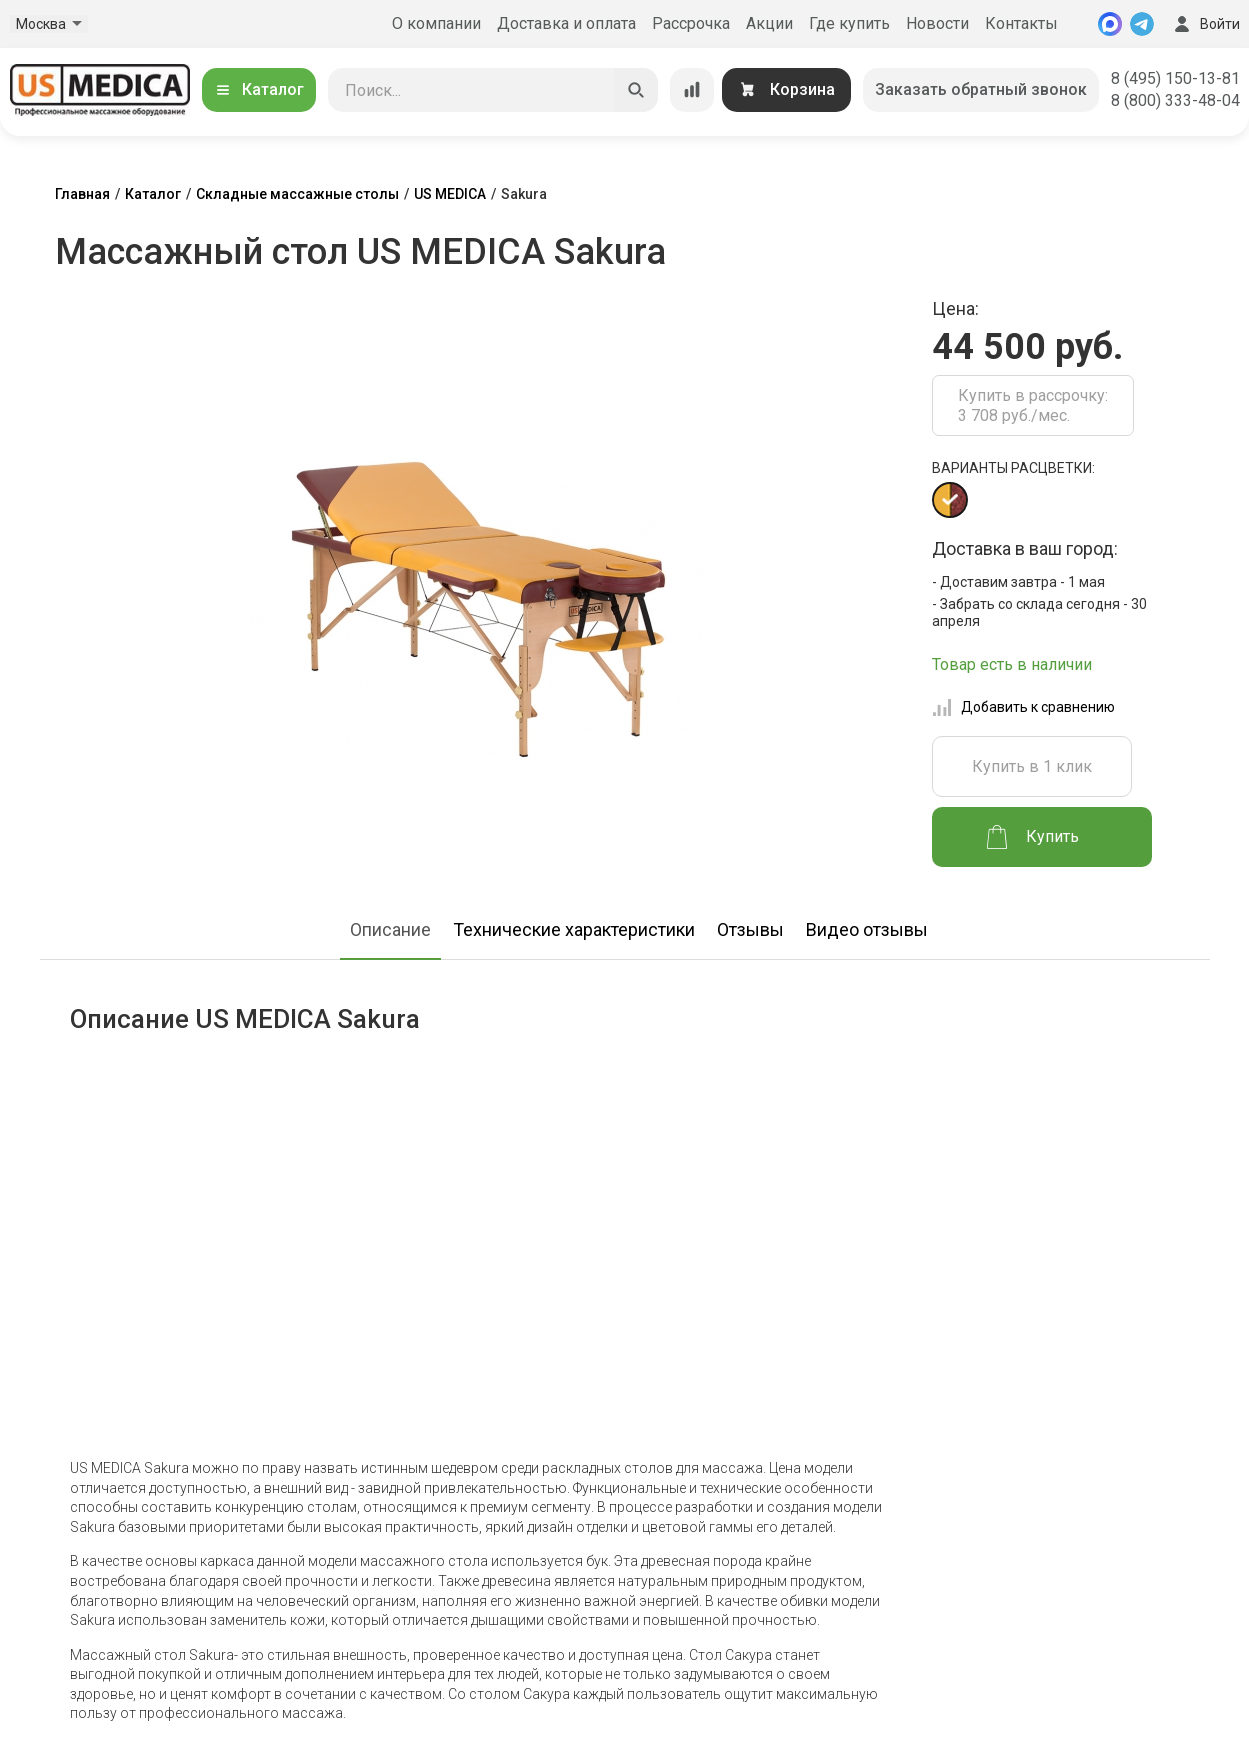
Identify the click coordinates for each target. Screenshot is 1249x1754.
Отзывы (750, 929)
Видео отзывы (867, 929)
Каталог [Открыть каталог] (259, 89)
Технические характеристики (574, 929)
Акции (769, 23)
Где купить (849, 23)
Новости (937, 23)
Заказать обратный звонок (981, 89)
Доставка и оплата (566, 23)
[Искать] (636, 90)
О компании (436, 23)
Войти (1205, 24)
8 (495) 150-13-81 (1175, 78)
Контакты (1021, 23)
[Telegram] (1142, 24)
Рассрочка (691, 23)
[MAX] (1110, 24)
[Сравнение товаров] (692, 90)
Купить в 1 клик (1032, 766)
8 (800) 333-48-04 (1175, 100)
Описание (390, 929)
